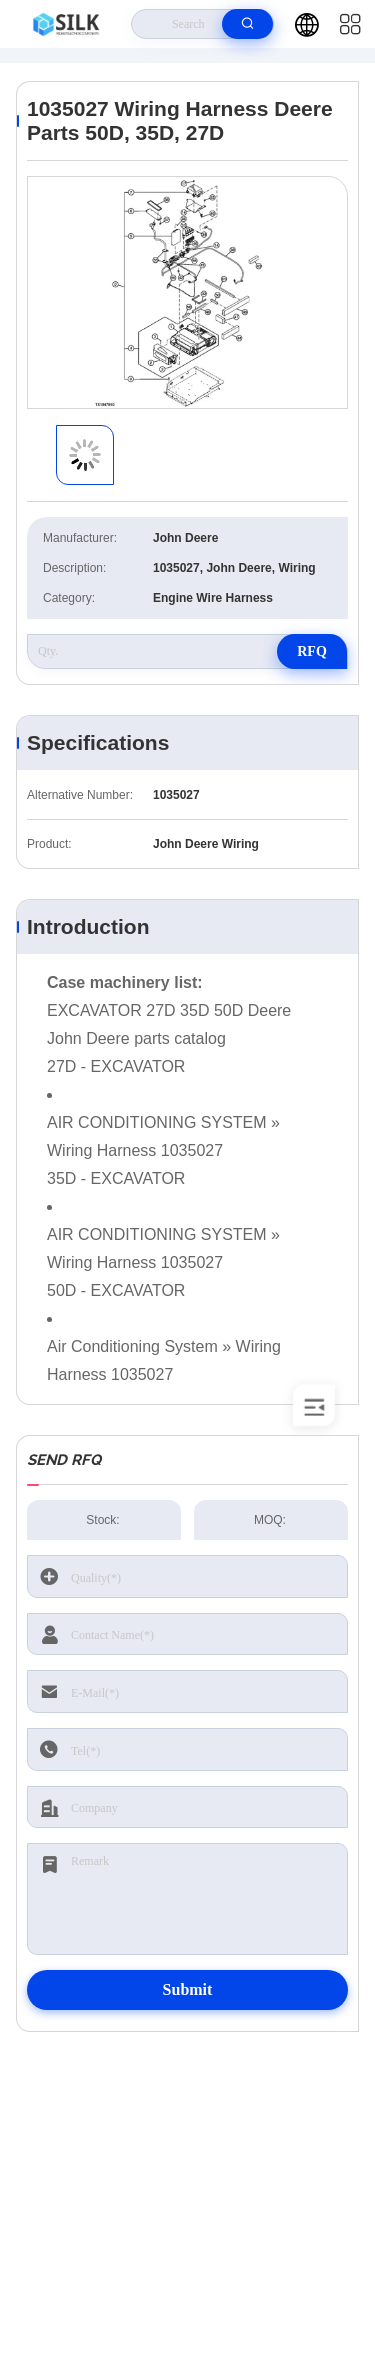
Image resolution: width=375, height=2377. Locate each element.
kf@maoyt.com (192, 2194)
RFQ (312, 651)
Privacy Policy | (71, 2303)
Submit (188, 1989)
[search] (247, 24)
